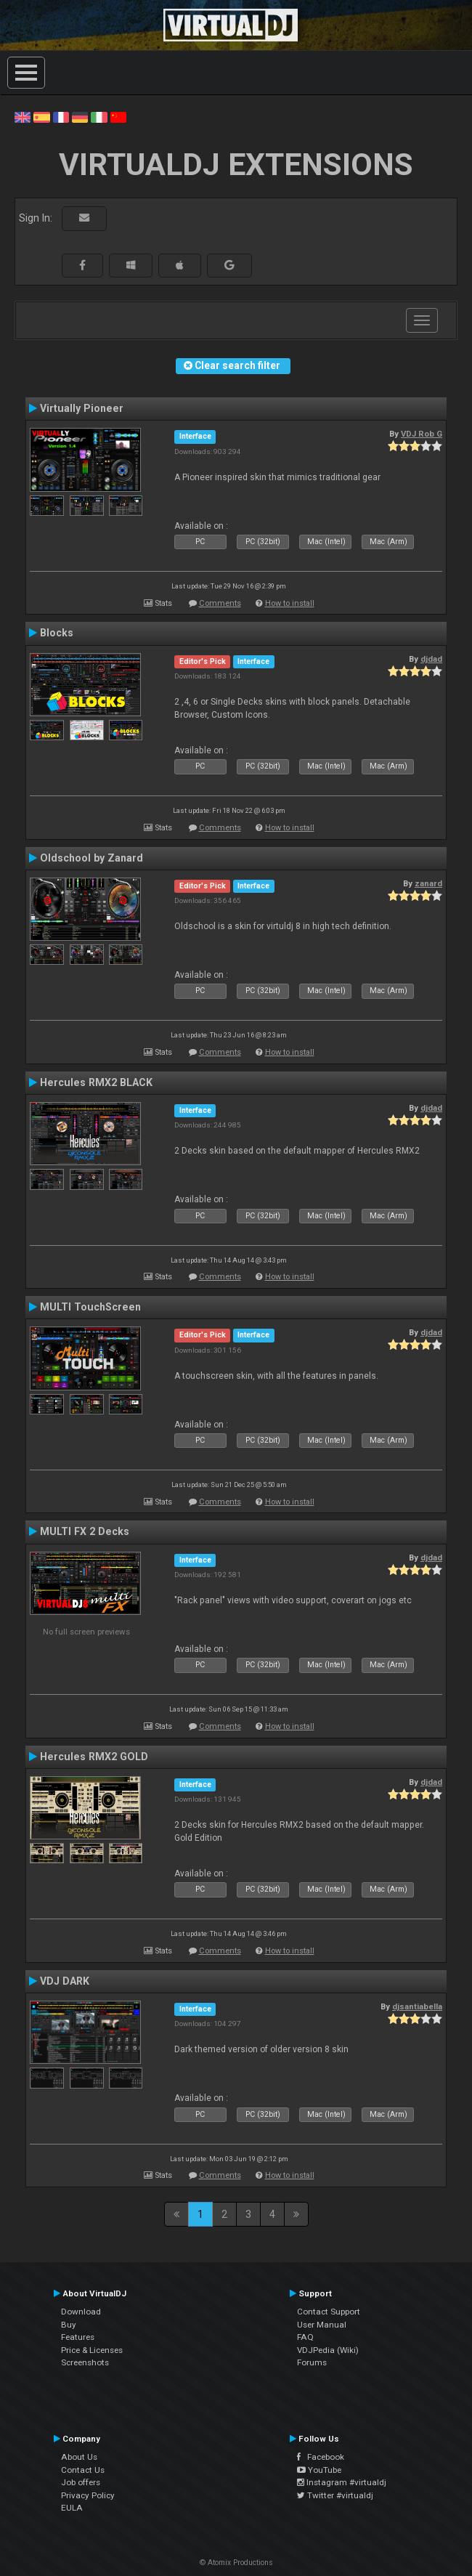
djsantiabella (417, 2006)
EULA (72, 2508)
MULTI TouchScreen (90, 1307)
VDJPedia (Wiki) (328, 2350)
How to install (289, 603)
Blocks (56, 633)
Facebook (320, 2457)
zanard (428, 883)
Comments (220, 603)
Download (81, 2311)
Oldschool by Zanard (91, 858)
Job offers (80, 2482)
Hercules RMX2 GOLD (94, 1756)
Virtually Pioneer (81, 408)
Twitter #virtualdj (335, 2495)
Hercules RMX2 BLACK (96, 1082)
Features (77, 2337)
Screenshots (85, 2362)
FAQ (305, 2337)
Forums (312, 2362)
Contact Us (83, 2470)
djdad (431, 659)
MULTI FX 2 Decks (84, 1531)
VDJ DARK (64, 1981)
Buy (68, 2325)
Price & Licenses (92, 2350)
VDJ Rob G (421, 434)
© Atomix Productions (236, 2562)
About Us (79, 2457)
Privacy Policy (88, 2495)
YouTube (319, 2470)
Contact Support (328, 2311)
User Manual (321, 2325)
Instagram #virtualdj (341, 2482)
